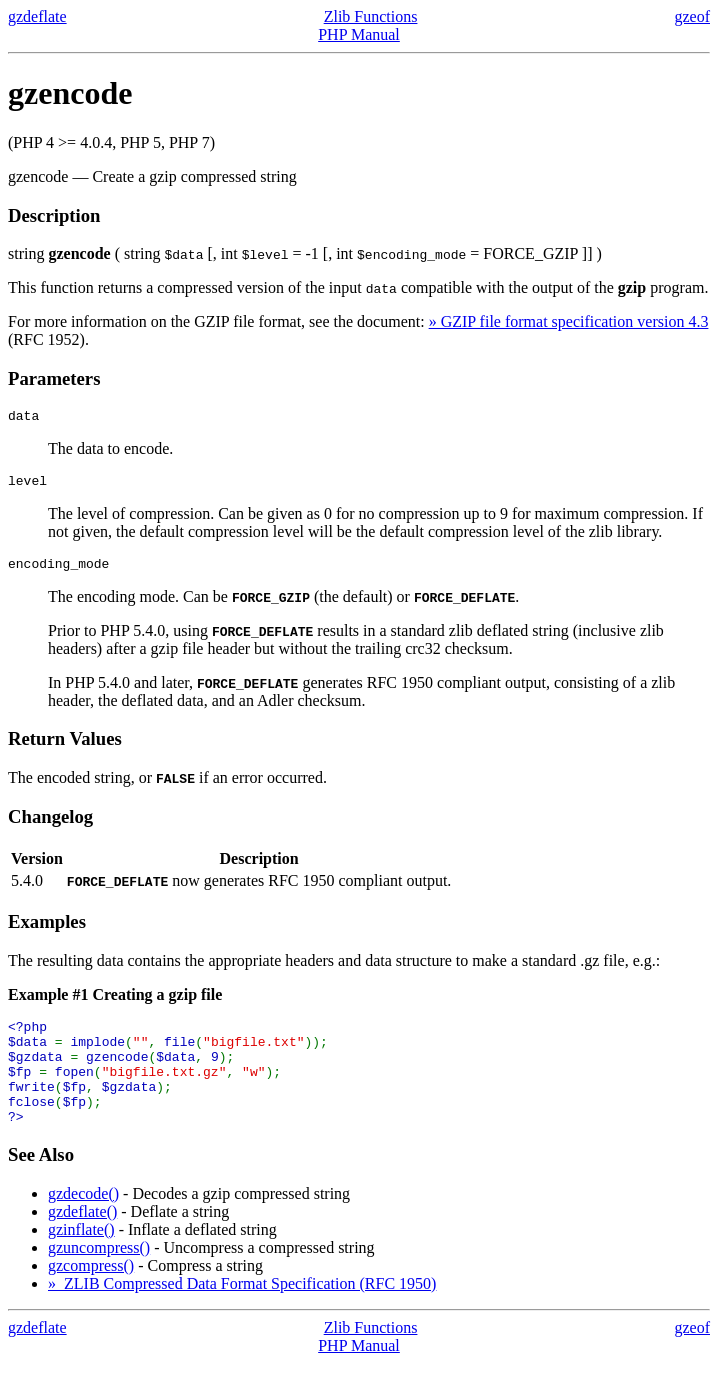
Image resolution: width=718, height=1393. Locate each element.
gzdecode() (83, 1223)
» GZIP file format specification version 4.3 (569, 321)
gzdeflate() (82, 1241)
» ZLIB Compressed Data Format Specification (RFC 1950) (242, 1313)
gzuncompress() (99, 1277)
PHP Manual (359, 34)
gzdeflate (37, 16)
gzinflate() (81, 1259)
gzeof (692, 16)
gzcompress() (91, 1295)
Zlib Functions (371, 16)
